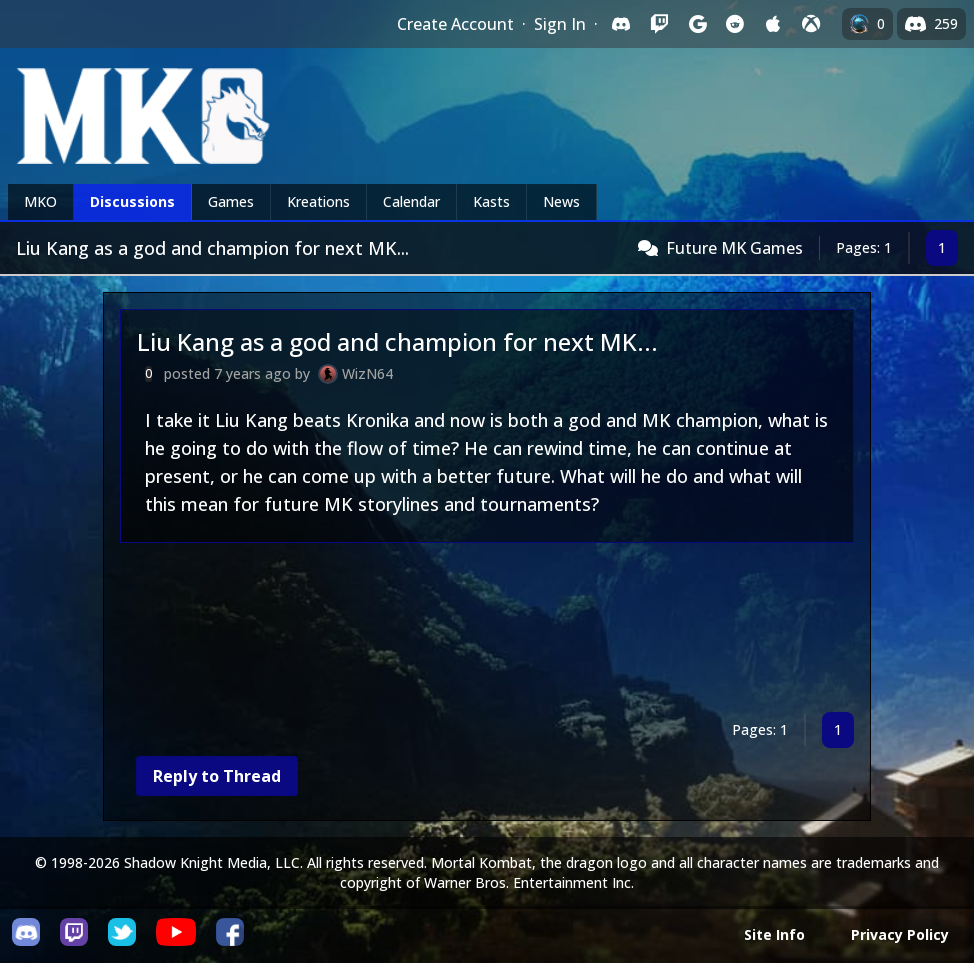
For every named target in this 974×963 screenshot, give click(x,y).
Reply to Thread (217, 776)
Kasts (491, 201)
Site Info (774, 934)
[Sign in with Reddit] (735, 24)
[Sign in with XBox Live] (811, 24)
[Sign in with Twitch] (659, 24)
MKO (40, 201)
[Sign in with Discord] (621, 24)
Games (231, 201)
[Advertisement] (487, 631)
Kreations (318, 201)
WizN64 (367, 373)
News (561, 201)
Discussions (132, 201)
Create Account (455, 24)
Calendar (411, 201)
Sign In (560, 24)
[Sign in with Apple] (773, 24)
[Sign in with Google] (697, 24)
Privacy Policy (900, 934)
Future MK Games (734, 248)
